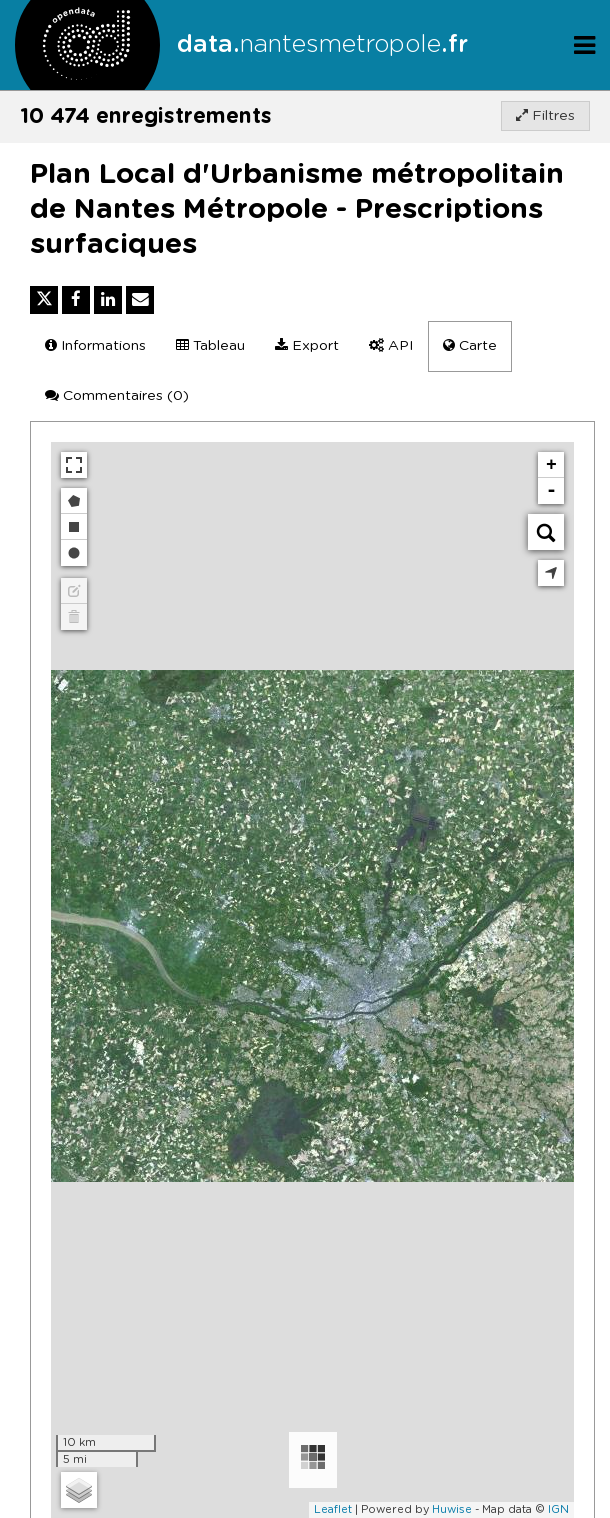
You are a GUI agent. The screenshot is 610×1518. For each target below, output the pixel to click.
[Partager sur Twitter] (44, 300)
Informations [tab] (95, 345)
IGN (558, 1509)
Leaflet (333, 1509)
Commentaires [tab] (117, 395)
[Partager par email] (140, 300)
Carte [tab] (470, 345)
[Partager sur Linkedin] (108, 300)
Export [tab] (307, 345)
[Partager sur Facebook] (76, 300)
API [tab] (391, 345)
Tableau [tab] (210, 345)
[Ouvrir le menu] (584, 44)
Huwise (452, 1509)
